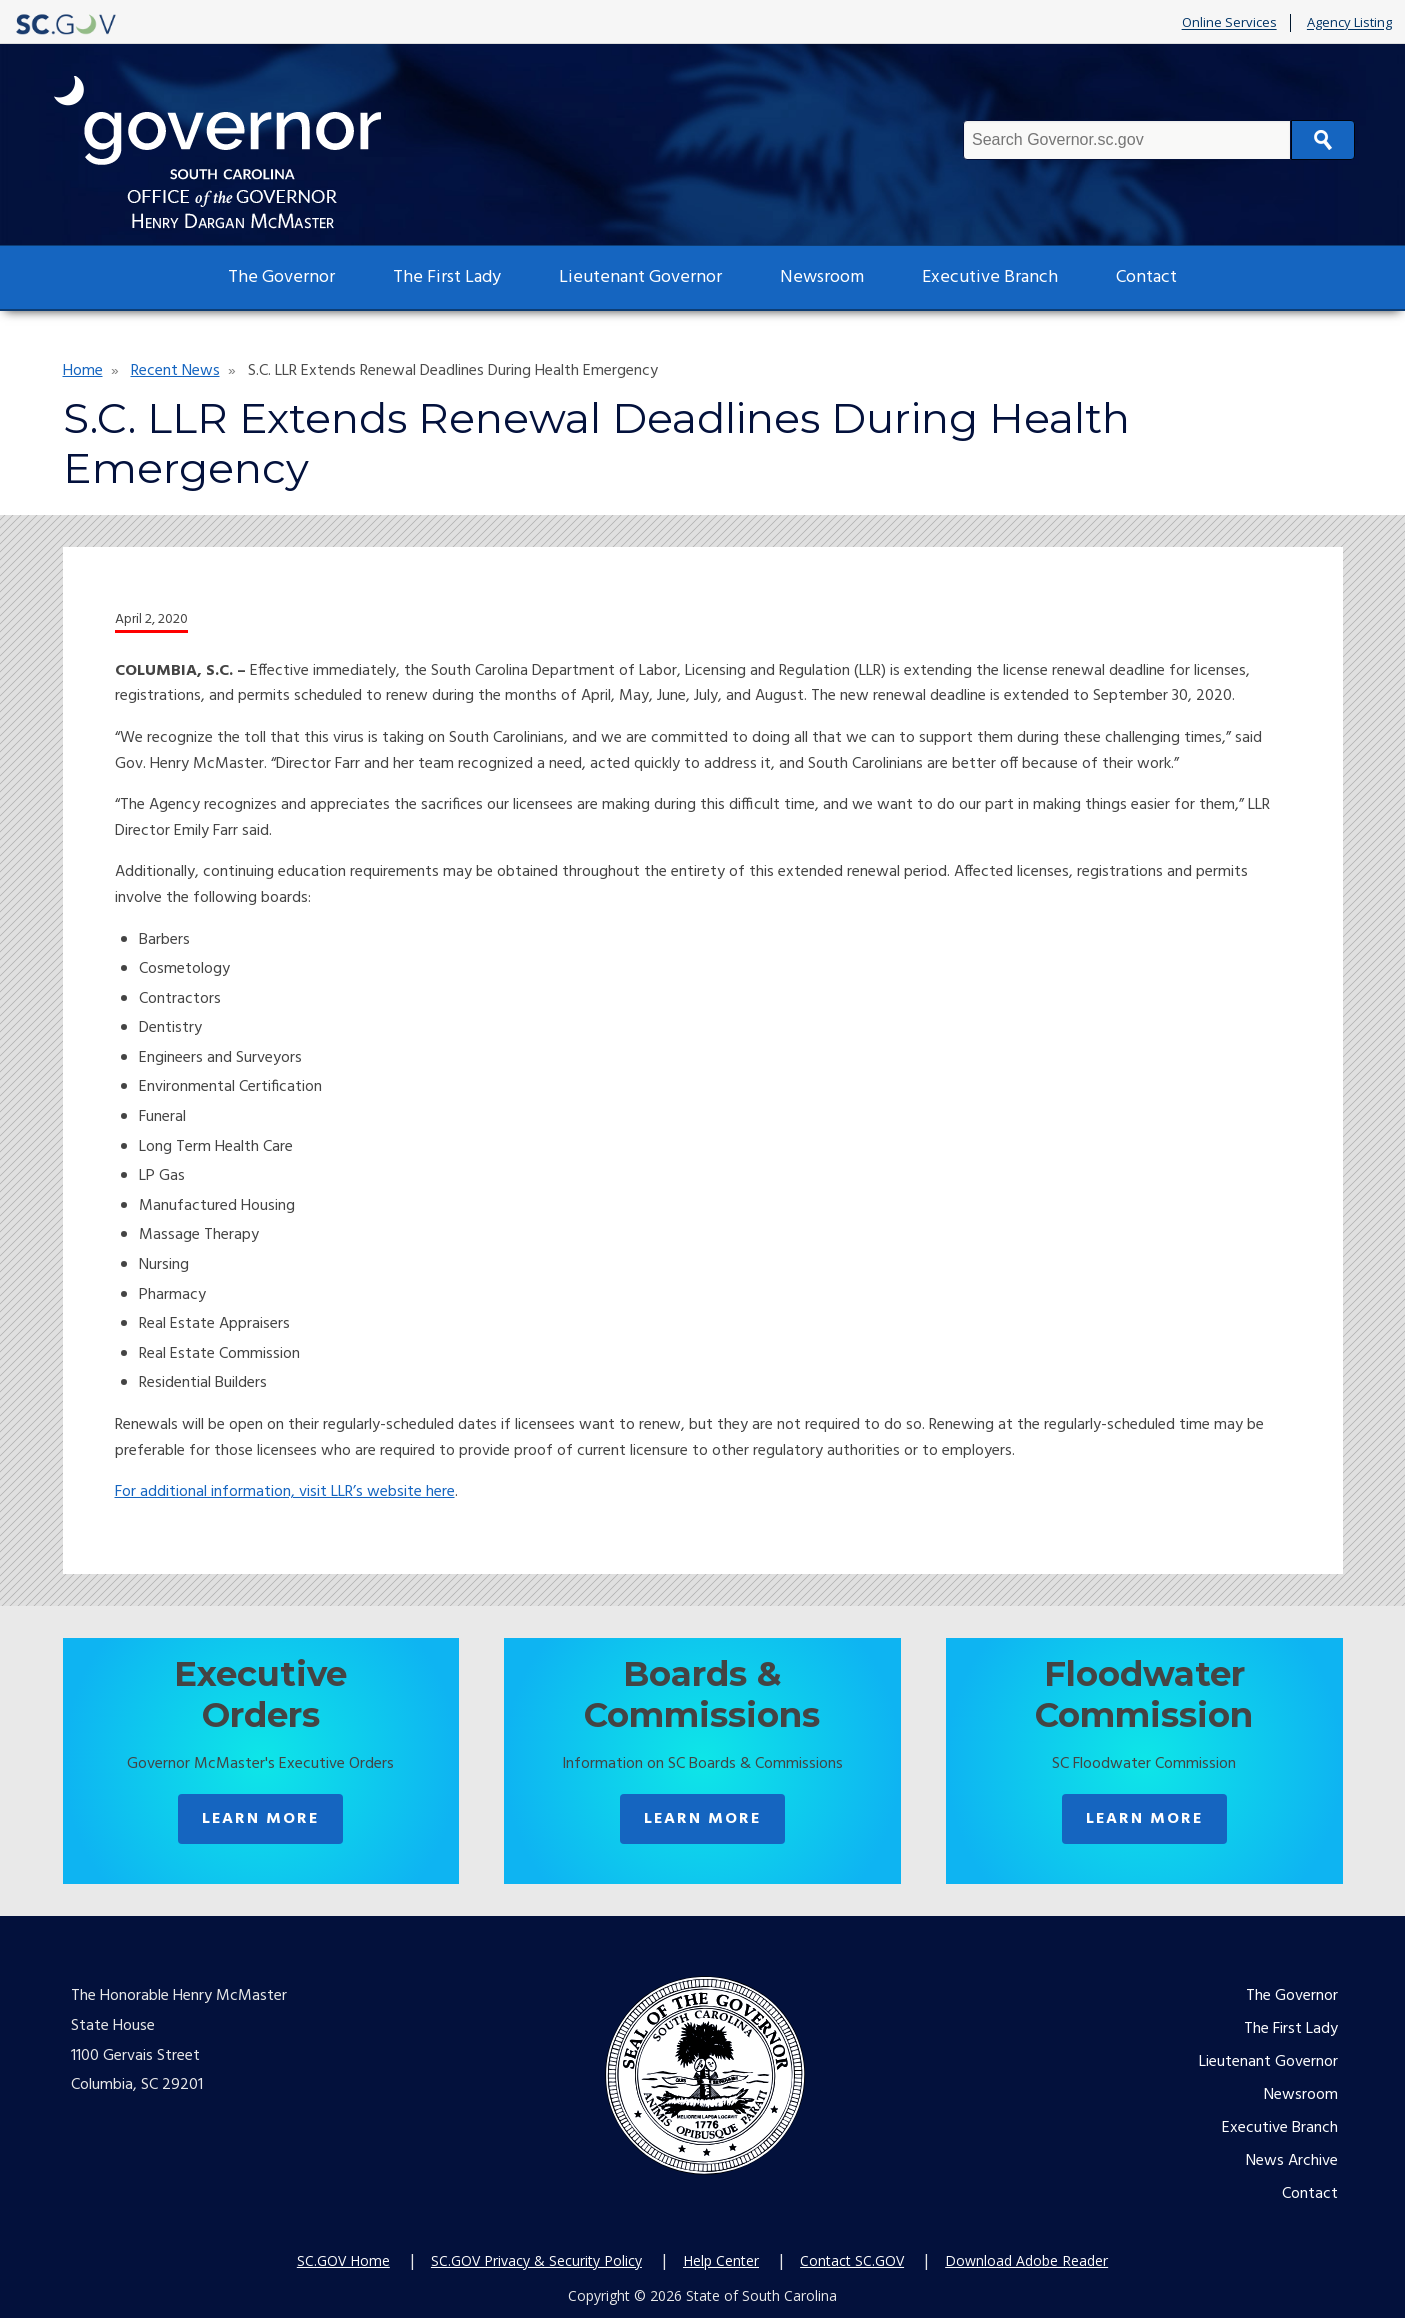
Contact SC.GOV (852, 2260)
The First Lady (447, 277)
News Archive (1292, 2161)
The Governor (281, 277)
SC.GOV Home (343, 2260)
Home (83, 371)
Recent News (175, 371)
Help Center (721, 2260)
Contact (1146, 277)
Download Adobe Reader (1026, 2260)
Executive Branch (990, 277)
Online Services (1229, 23)
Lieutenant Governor (640, 277)
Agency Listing (1349, 23)
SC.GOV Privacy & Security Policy (536, 2260)
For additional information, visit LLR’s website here (285, 1492)
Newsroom (822, 277)
